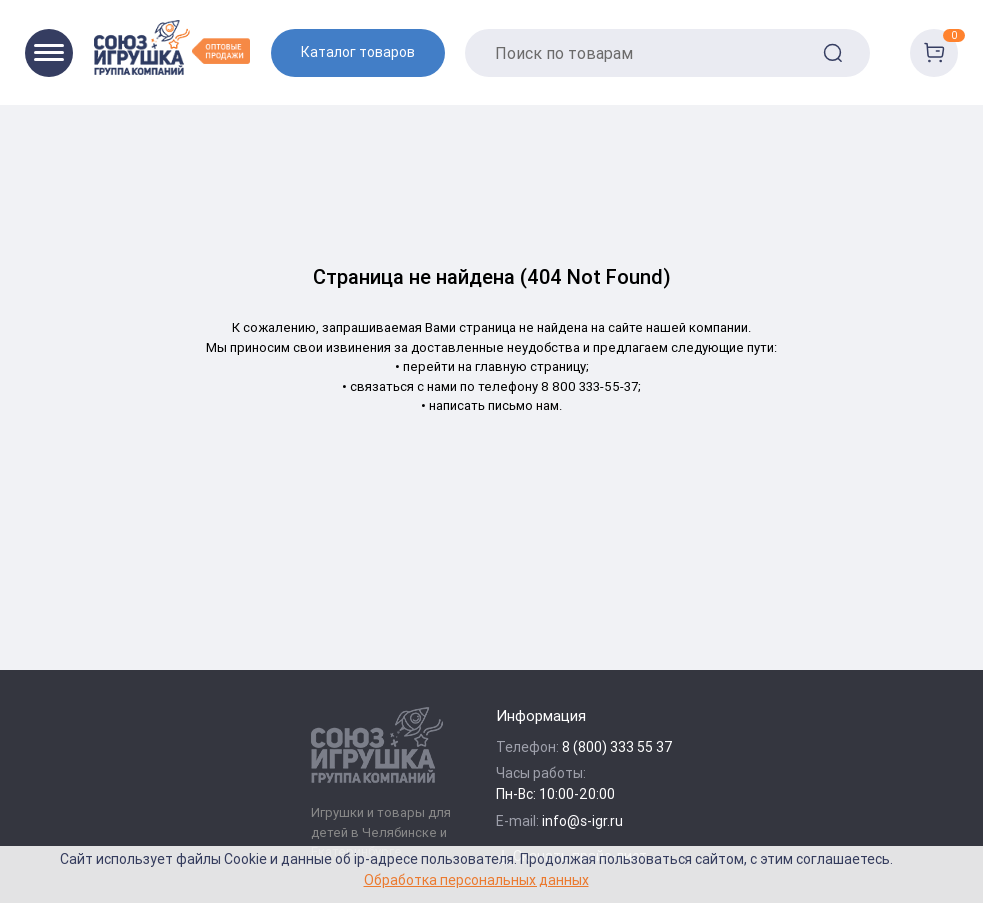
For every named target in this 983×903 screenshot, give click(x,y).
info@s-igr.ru (582, 821)
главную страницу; (532, 366)
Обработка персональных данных (476, 879)
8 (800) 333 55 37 (617, 747)
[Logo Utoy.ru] (172, 47)
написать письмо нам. (495, 405)
